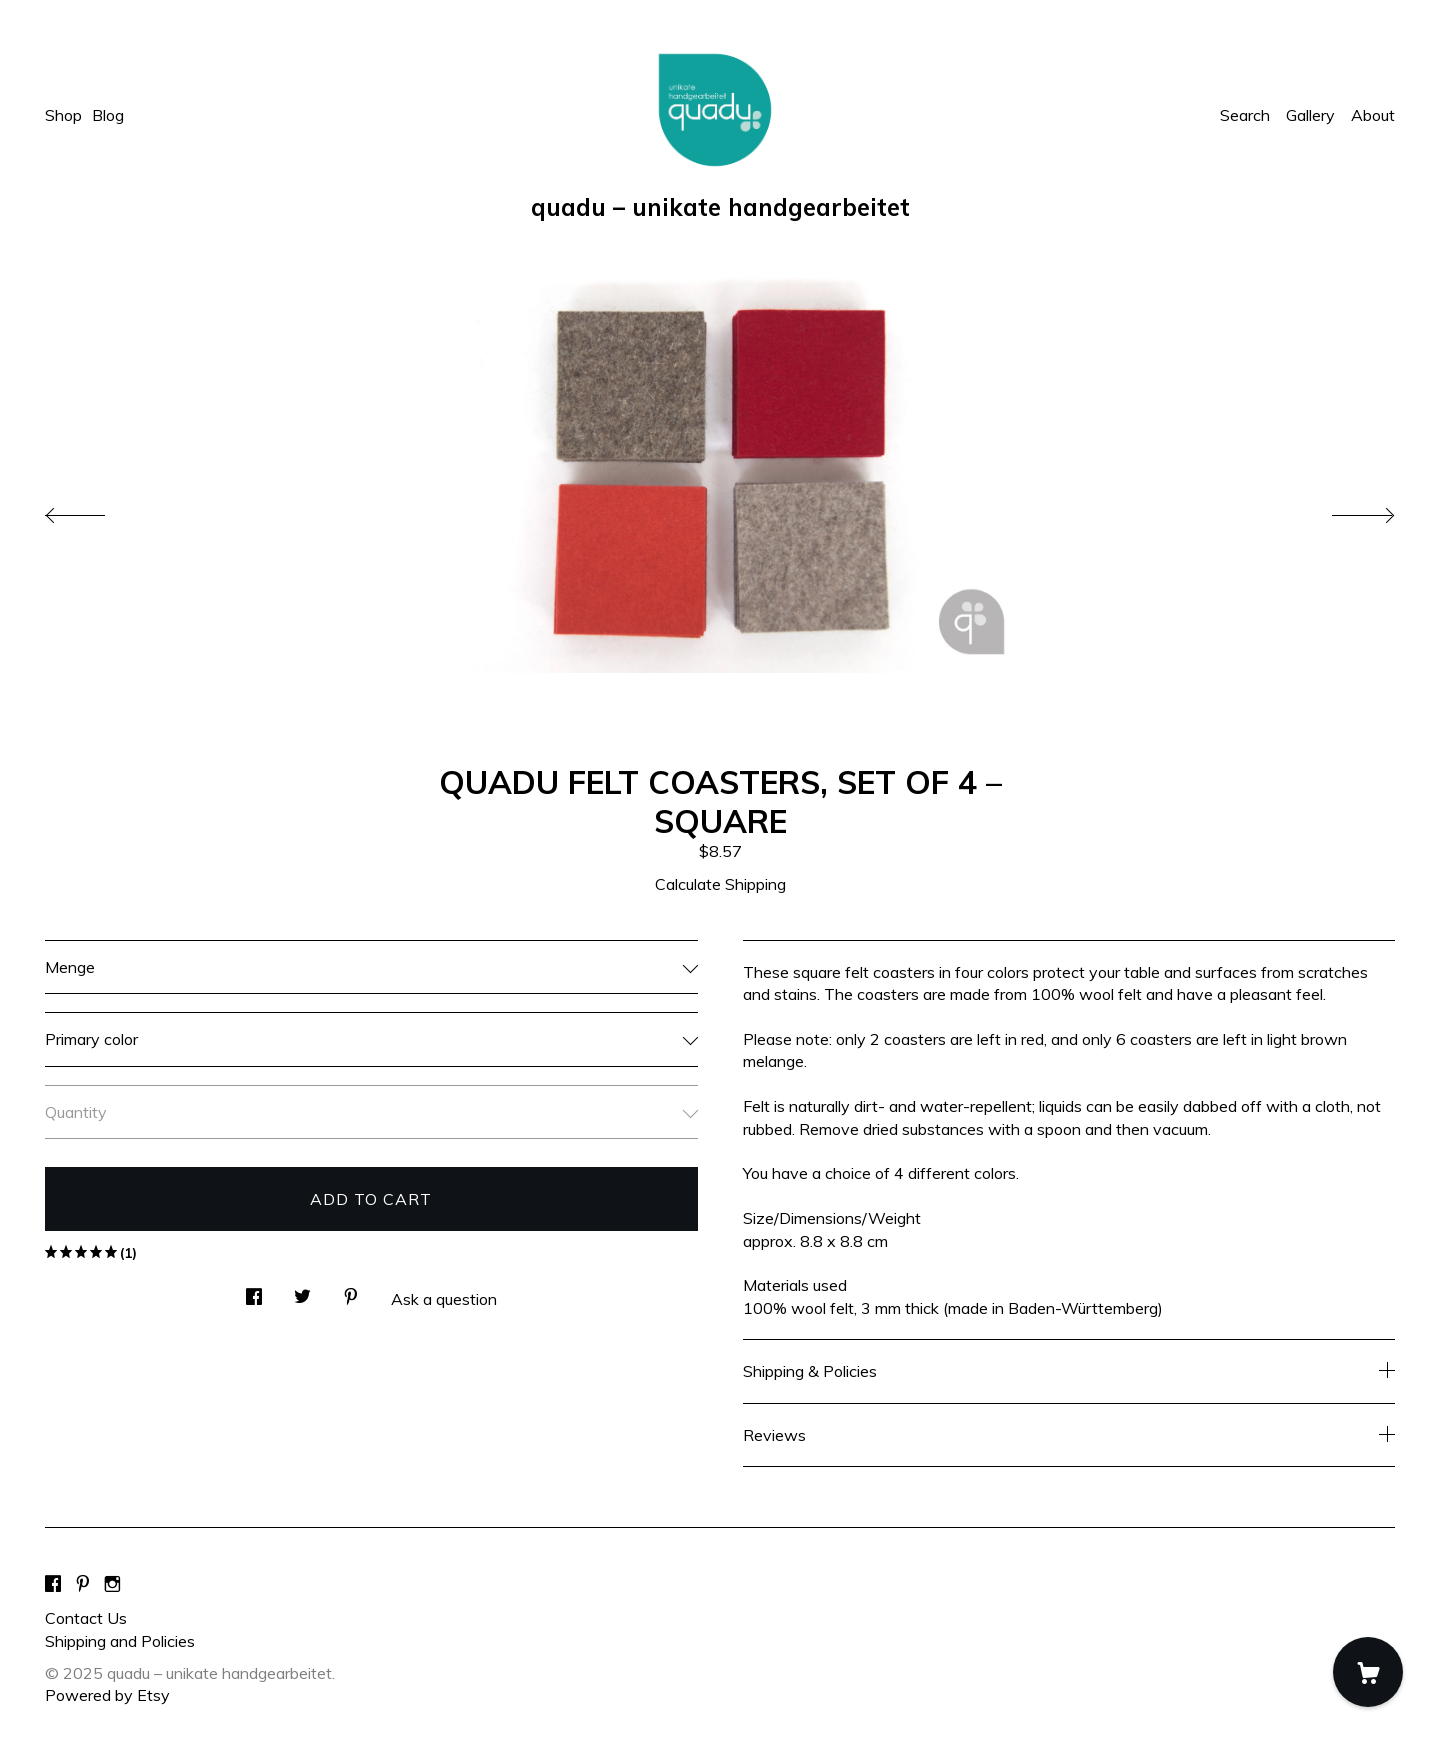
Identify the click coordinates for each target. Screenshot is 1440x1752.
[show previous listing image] (95, 510)
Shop (63, 115)
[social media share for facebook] (254, 1290)
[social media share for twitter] (302, 1290)
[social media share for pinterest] (351, 1290)
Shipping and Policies (120, 1641)
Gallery (1310, 115)
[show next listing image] (1345, 510)
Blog (108, 115)
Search (1245, 115)
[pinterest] (83, 1584)
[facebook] (53, 1584)
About (1373, 115)
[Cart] (1368, 1672)
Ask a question (444, 1299)
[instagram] (112, 1584)
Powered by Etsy (107, 1695)
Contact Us (86, 1618)
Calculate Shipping (720, 884)
